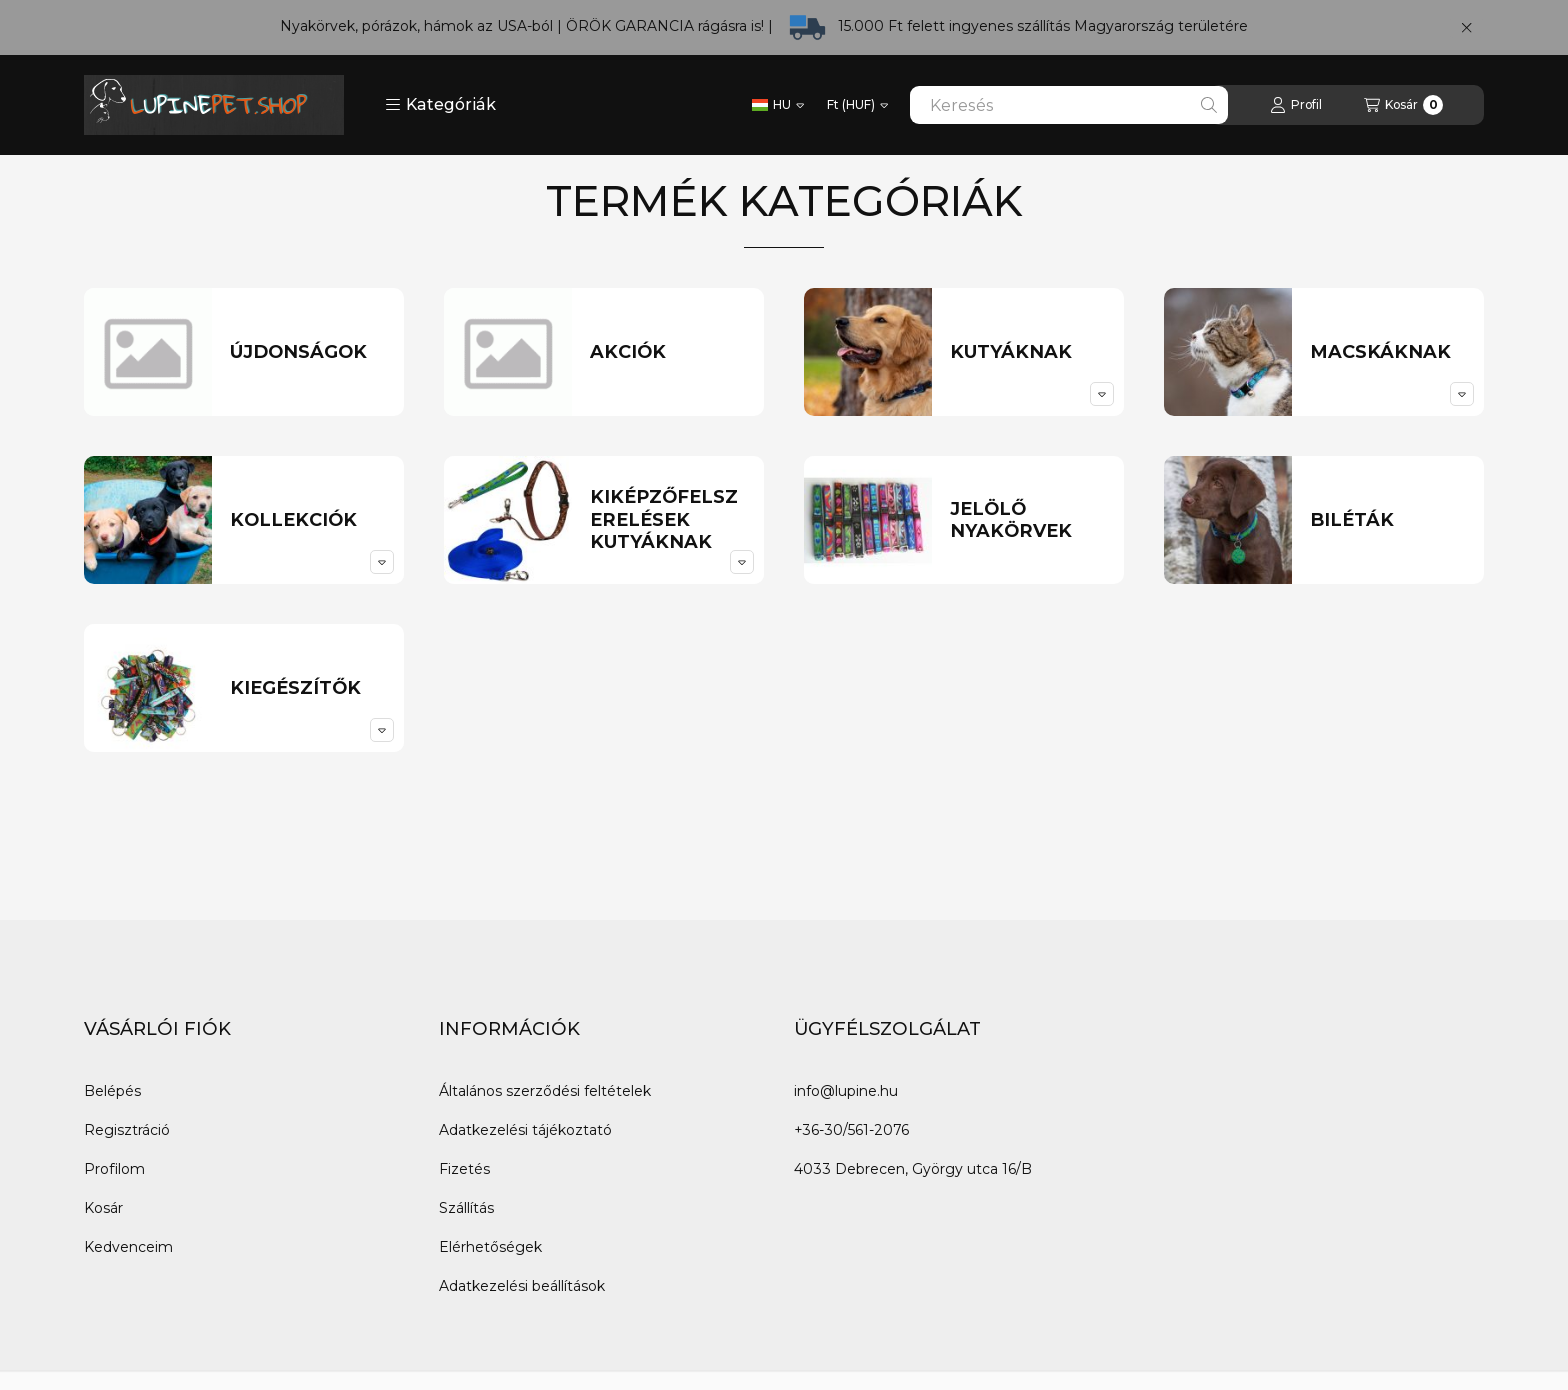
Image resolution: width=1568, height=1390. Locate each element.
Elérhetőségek (490, 1247)
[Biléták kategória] (1388, 520)
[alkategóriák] (1102, 394)
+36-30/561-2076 (851, 1130)
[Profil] (1296, 105)
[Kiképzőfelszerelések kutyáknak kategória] (668, 520)
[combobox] (1069, 105)
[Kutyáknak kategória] (1028, 352)
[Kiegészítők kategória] (308, 688)
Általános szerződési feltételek (545, 1091)
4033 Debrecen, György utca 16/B (913, 1169)
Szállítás (466, 1208)
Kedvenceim (128, 1247)
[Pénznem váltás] (857, 105)
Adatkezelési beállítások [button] (522, 1286)
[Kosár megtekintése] (1403, 105)
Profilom (114, 1169)
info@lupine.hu (846, 1091)
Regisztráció (127, 1130)
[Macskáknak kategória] (1388, 352)
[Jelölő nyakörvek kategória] (1028, 520)
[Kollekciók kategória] (308, 520)
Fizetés (464, 1169)
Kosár (103, 1208)
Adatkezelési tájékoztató (525, 1130)
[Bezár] (1466, 28)
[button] (440, 105)
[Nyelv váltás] (778, 105)
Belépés (112, 1091)
